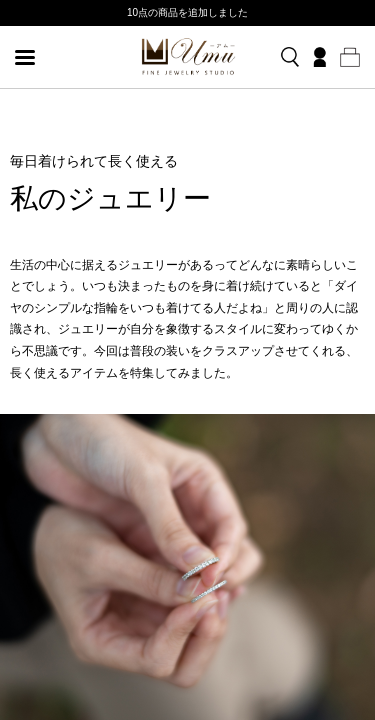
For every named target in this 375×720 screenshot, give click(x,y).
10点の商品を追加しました (187, 12)
